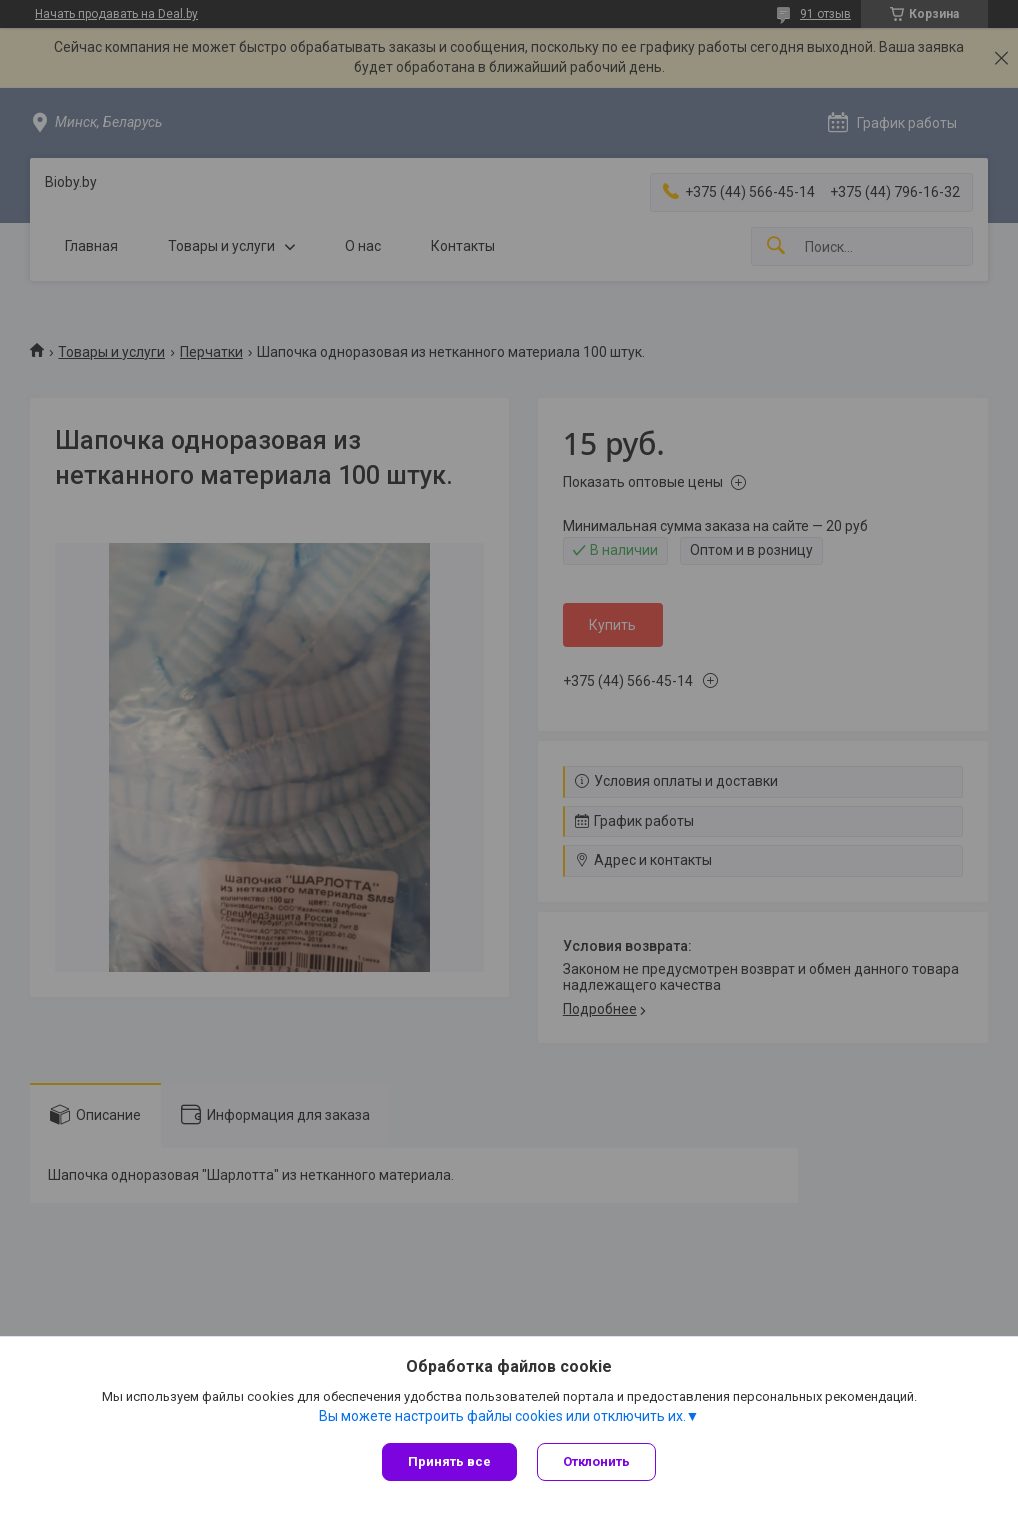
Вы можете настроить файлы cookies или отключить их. (502, 1416)
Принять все (449, 1461)
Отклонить (596, 1461)
